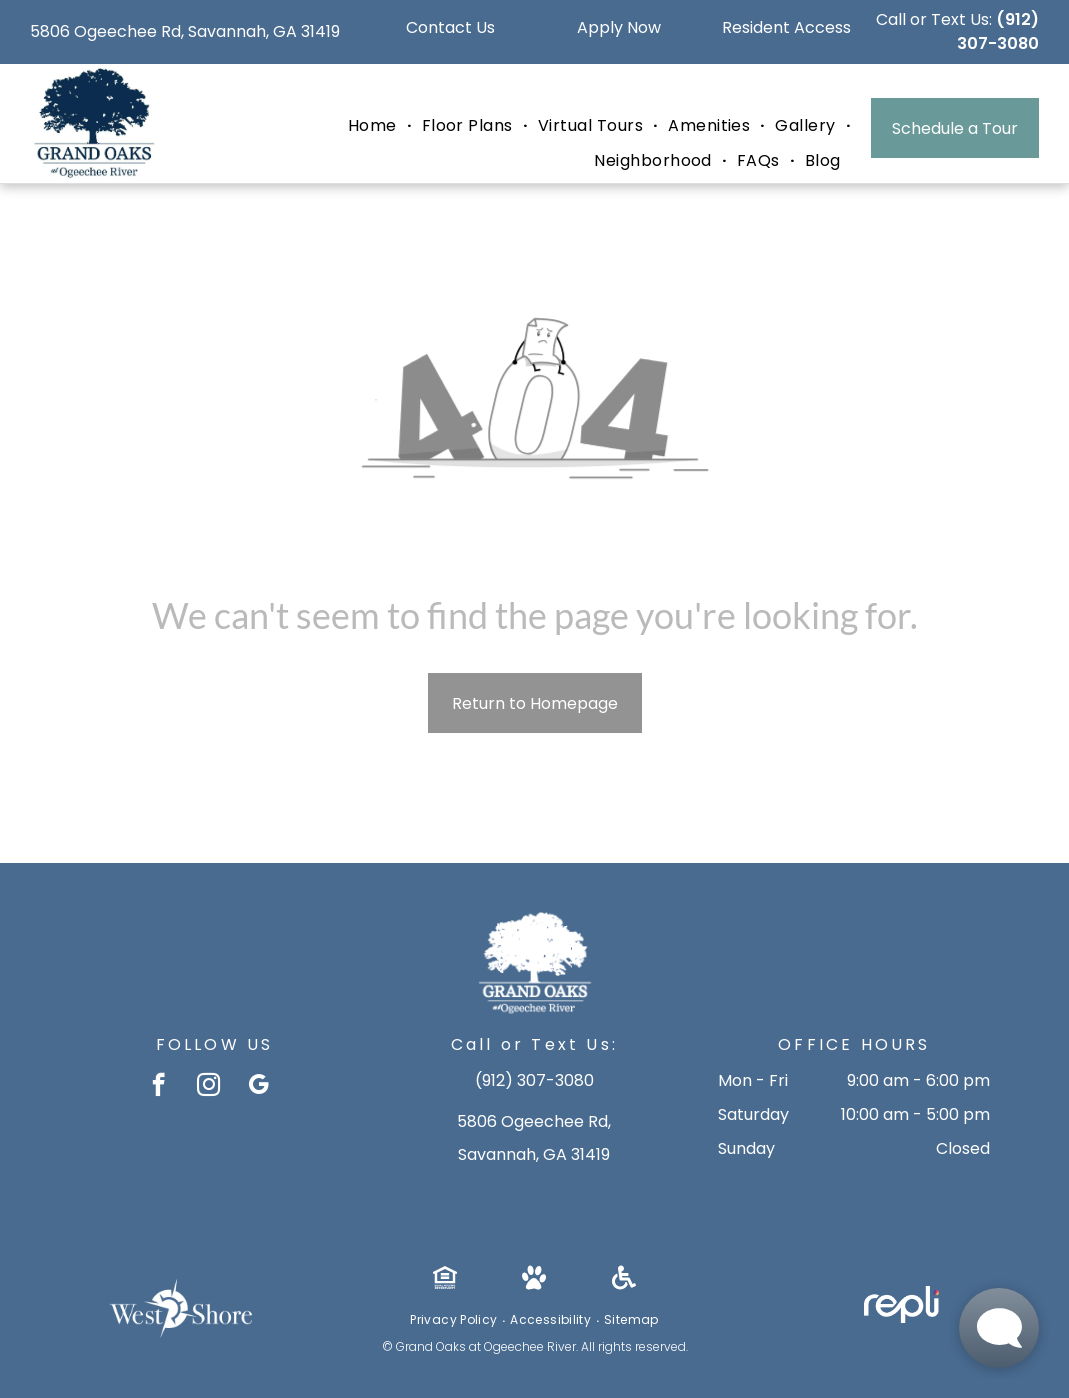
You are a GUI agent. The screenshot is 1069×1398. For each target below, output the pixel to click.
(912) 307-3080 (998, 31)
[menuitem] (375, 126)
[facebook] (158, 1087)
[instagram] (208, 1087)
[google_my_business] (258, 1087)
